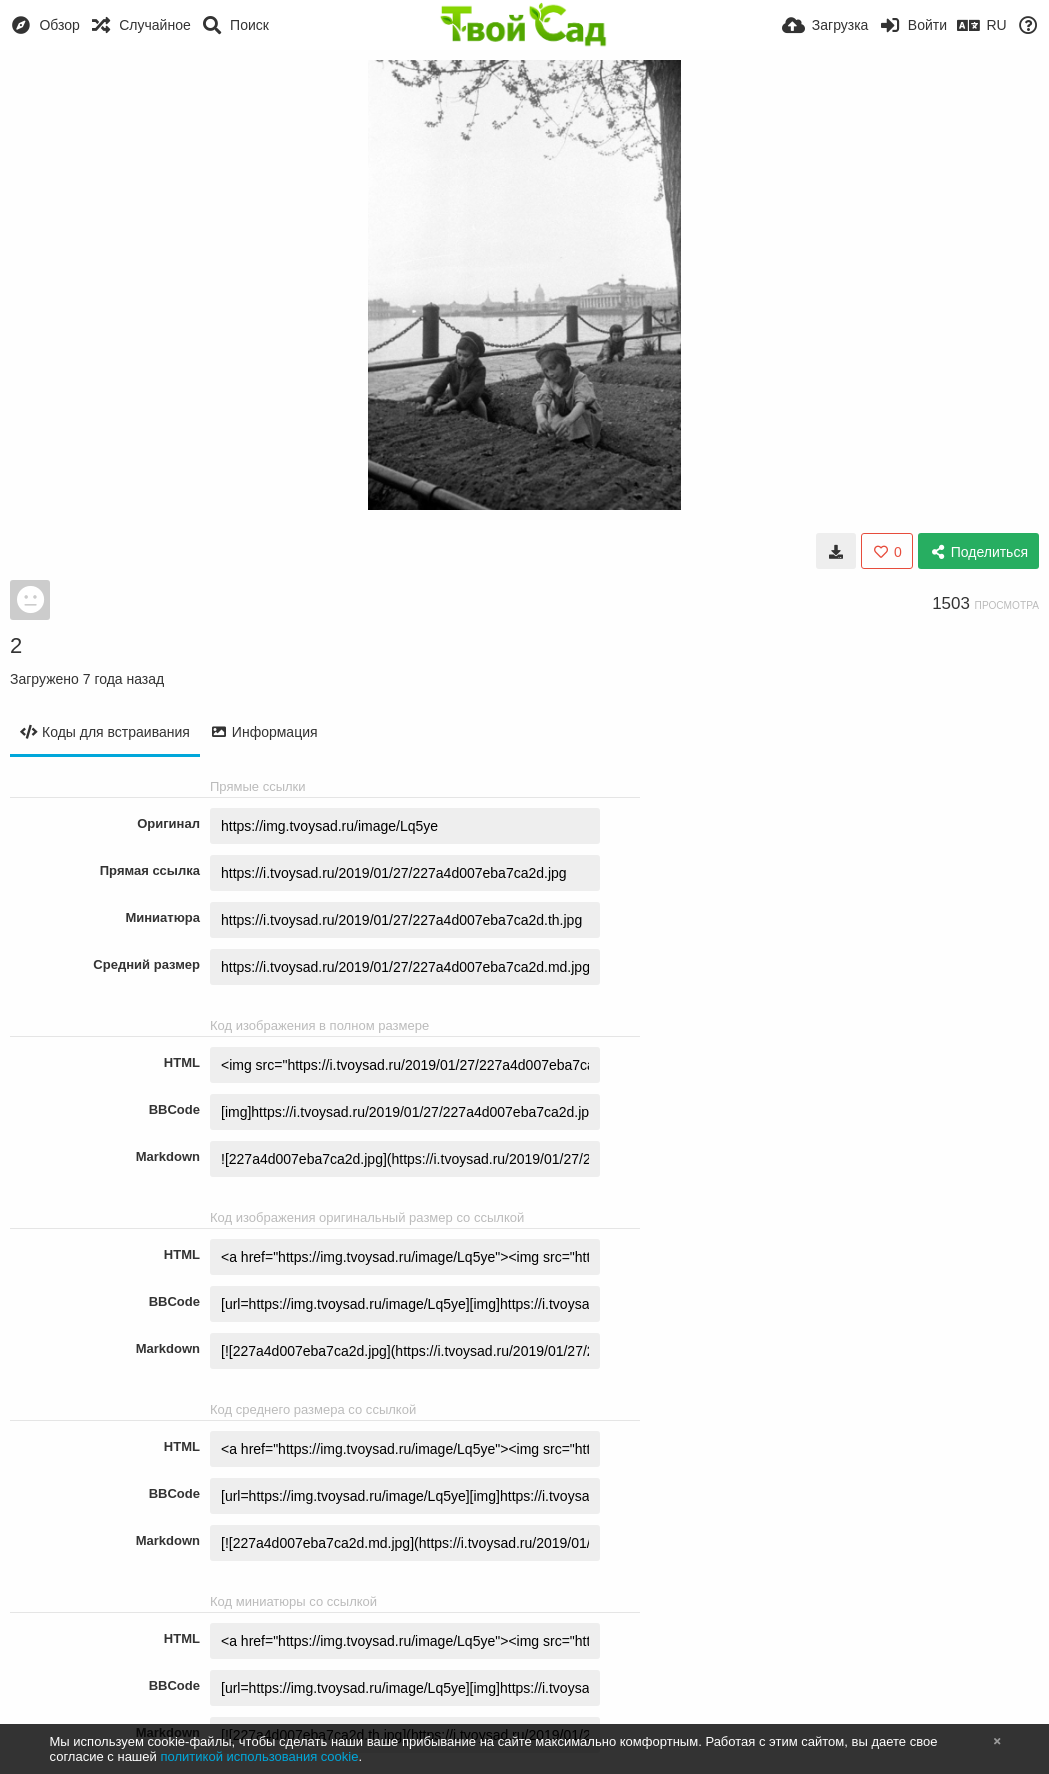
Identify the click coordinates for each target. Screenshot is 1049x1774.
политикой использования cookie (259, 1756)
